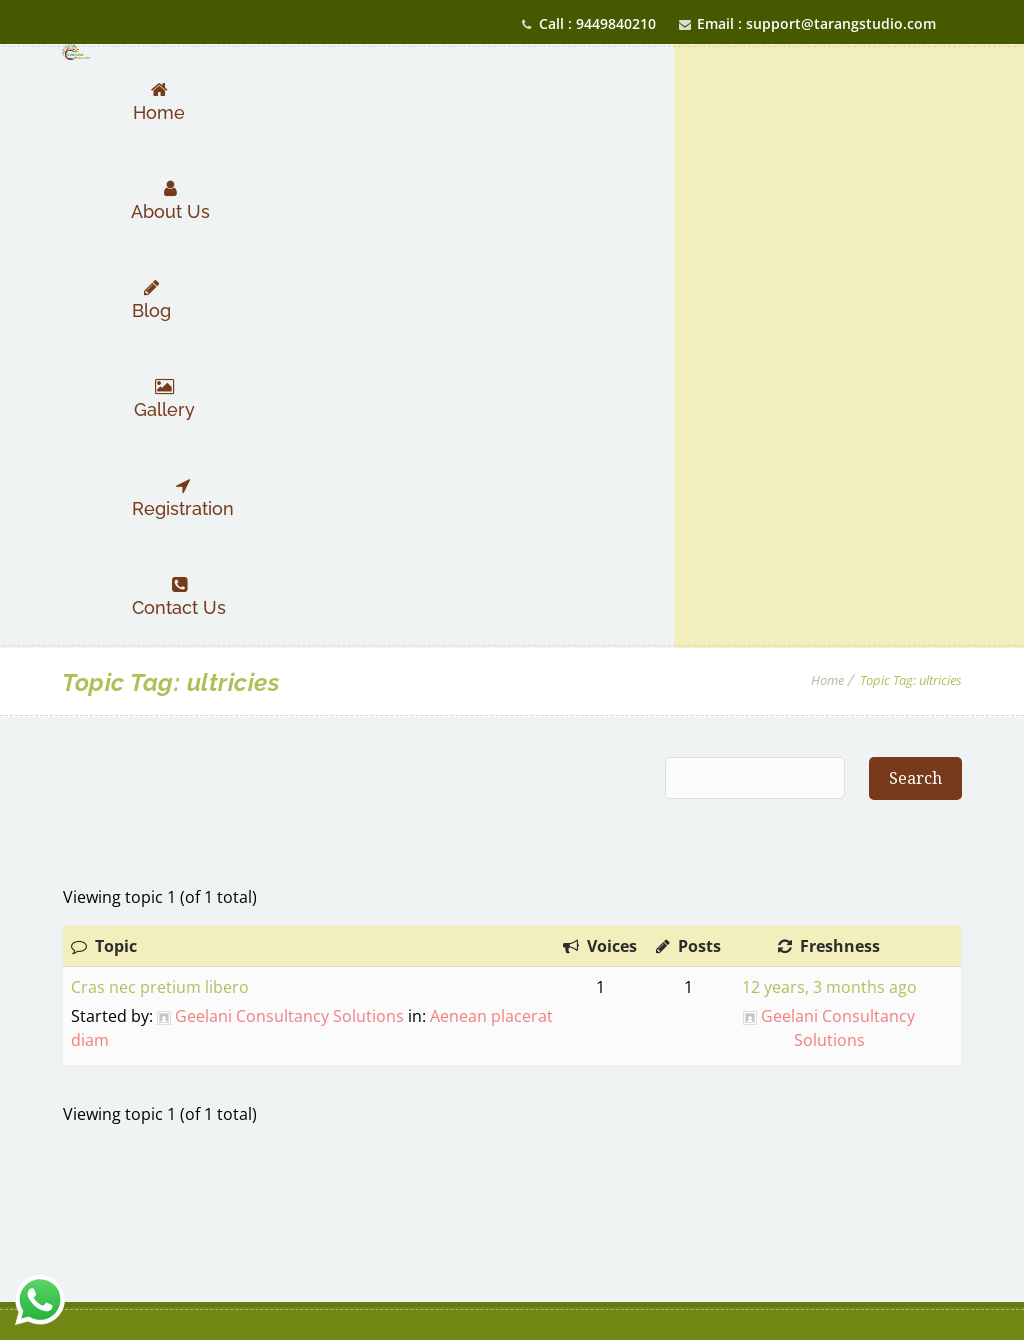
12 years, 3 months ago (829, 493)
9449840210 (787, 1028)
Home (827, 186)
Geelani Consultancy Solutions (289, 522)
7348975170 (786, 996)
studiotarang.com (811, 1114)
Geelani (85, 1289)
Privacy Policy (511, 1141)
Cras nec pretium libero (160, 493)
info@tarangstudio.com (943, 1082)
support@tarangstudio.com (785, 1082)
